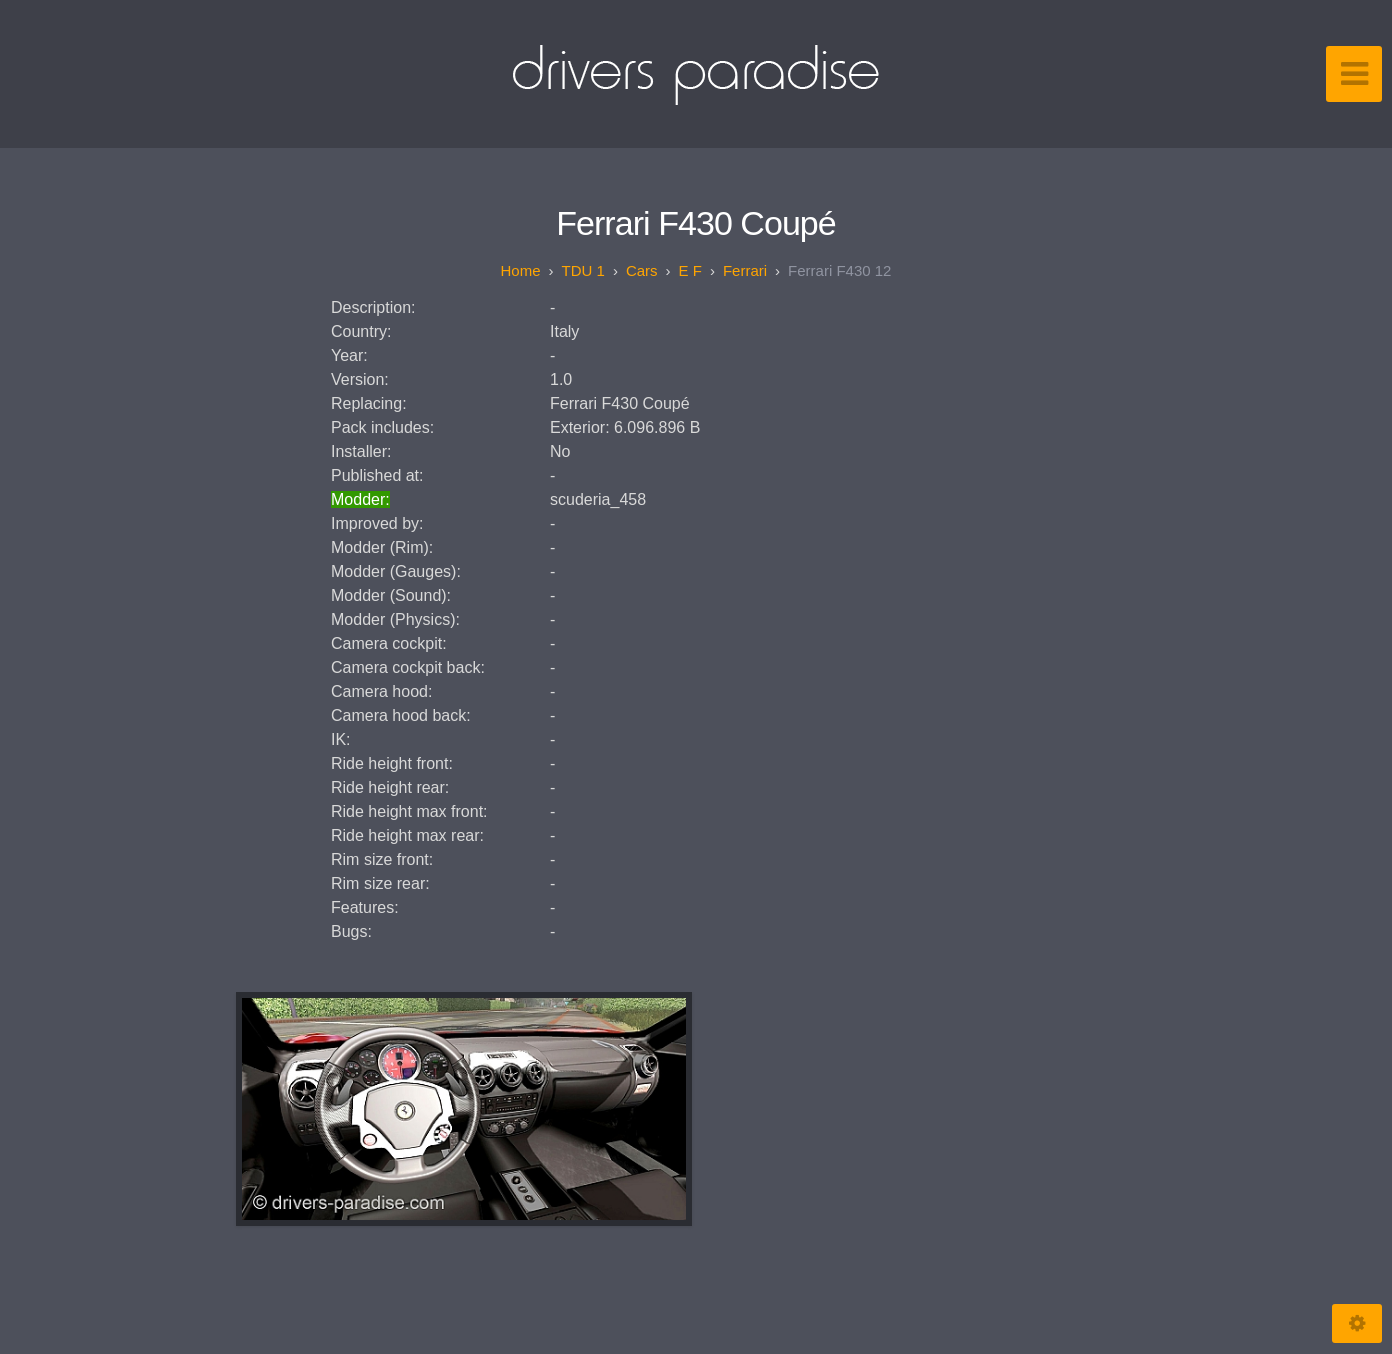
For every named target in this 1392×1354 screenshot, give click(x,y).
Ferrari (745, 270)
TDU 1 (583, 270)
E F (690, 270)
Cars (642, 270)
